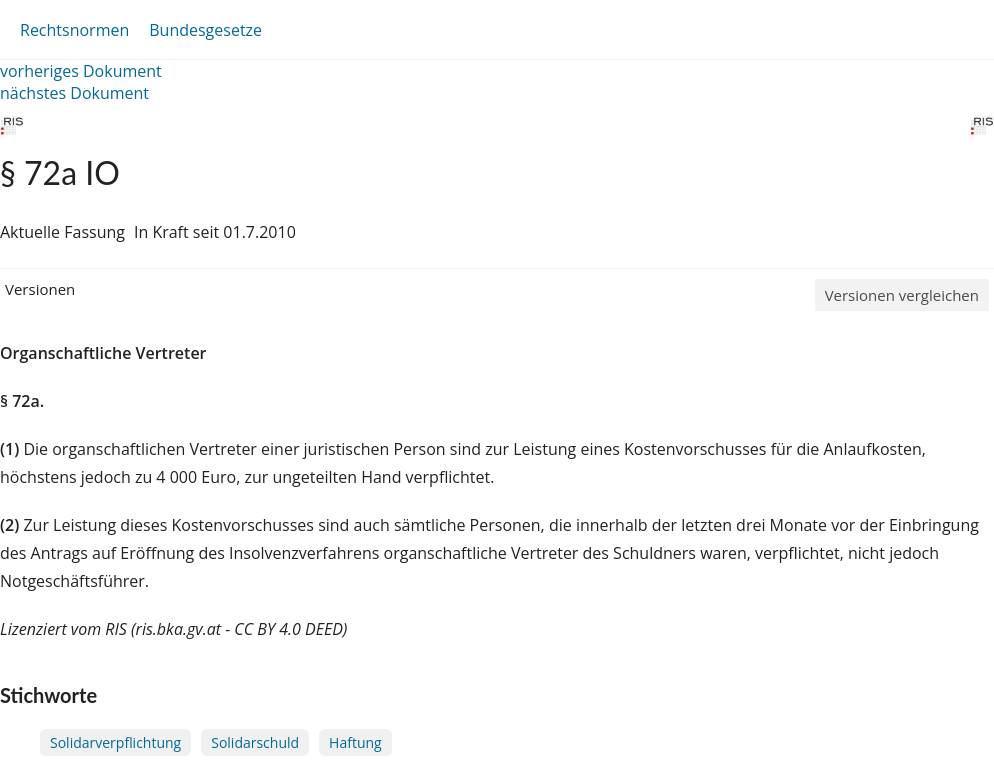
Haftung (355, 742)
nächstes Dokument (74, 93)
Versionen (40, 289)
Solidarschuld (255, 742)
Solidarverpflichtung (115, 742)
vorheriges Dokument (81, 71)
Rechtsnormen (74, 30)
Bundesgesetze (205, 30)
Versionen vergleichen (902, 295)
